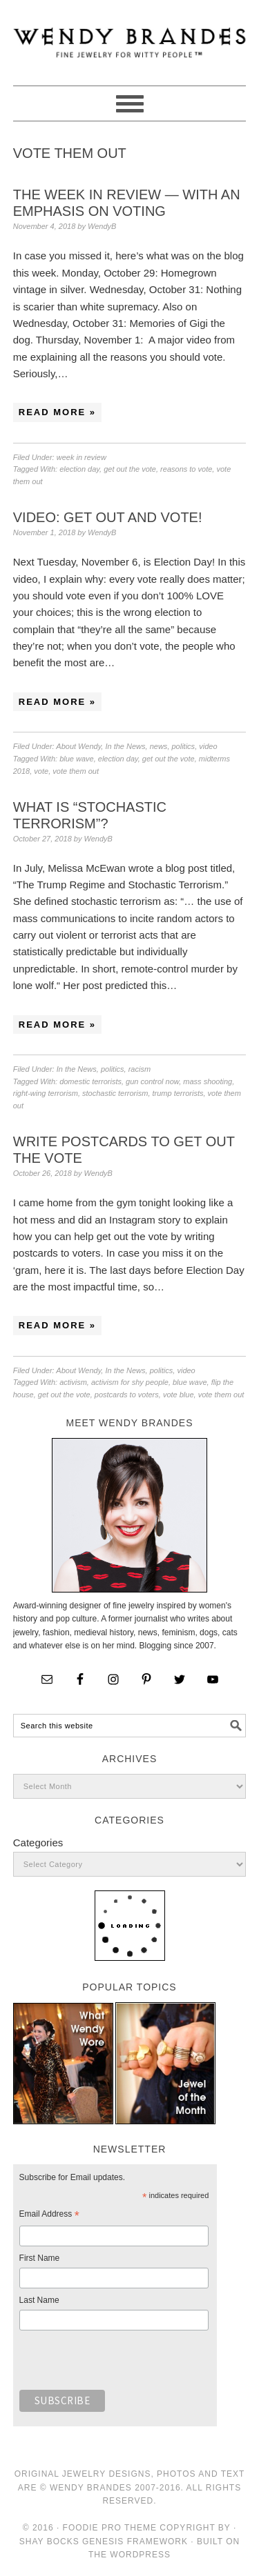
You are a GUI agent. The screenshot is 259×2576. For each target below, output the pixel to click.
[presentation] (124, 2363)
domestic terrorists (90, 1081)
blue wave (76, 759)
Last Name (39, 2300)
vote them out (75, 771)
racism (139, 1069)
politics (183, 746)
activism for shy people (130, 1382)
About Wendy (78, 746)
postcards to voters (127, 1394)
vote (41, 771)
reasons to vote (186, 469)
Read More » (57, 412)
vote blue (178, 1394)
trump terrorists (178, 1093)
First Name (39, 2258)
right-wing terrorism (45, 1093)
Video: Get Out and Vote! (107, 517)
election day (79, 469)
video (208, 746)
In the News (125, 746)
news (159, 746)
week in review (81, 457)
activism (73, 1382)
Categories (38, 1842)
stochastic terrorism (115, 1093)
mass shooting (207, 1081)
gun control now (152, 1081)
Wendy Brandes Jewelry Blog (130, 36)
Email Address (49, 2216)
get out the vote (130, 469)
